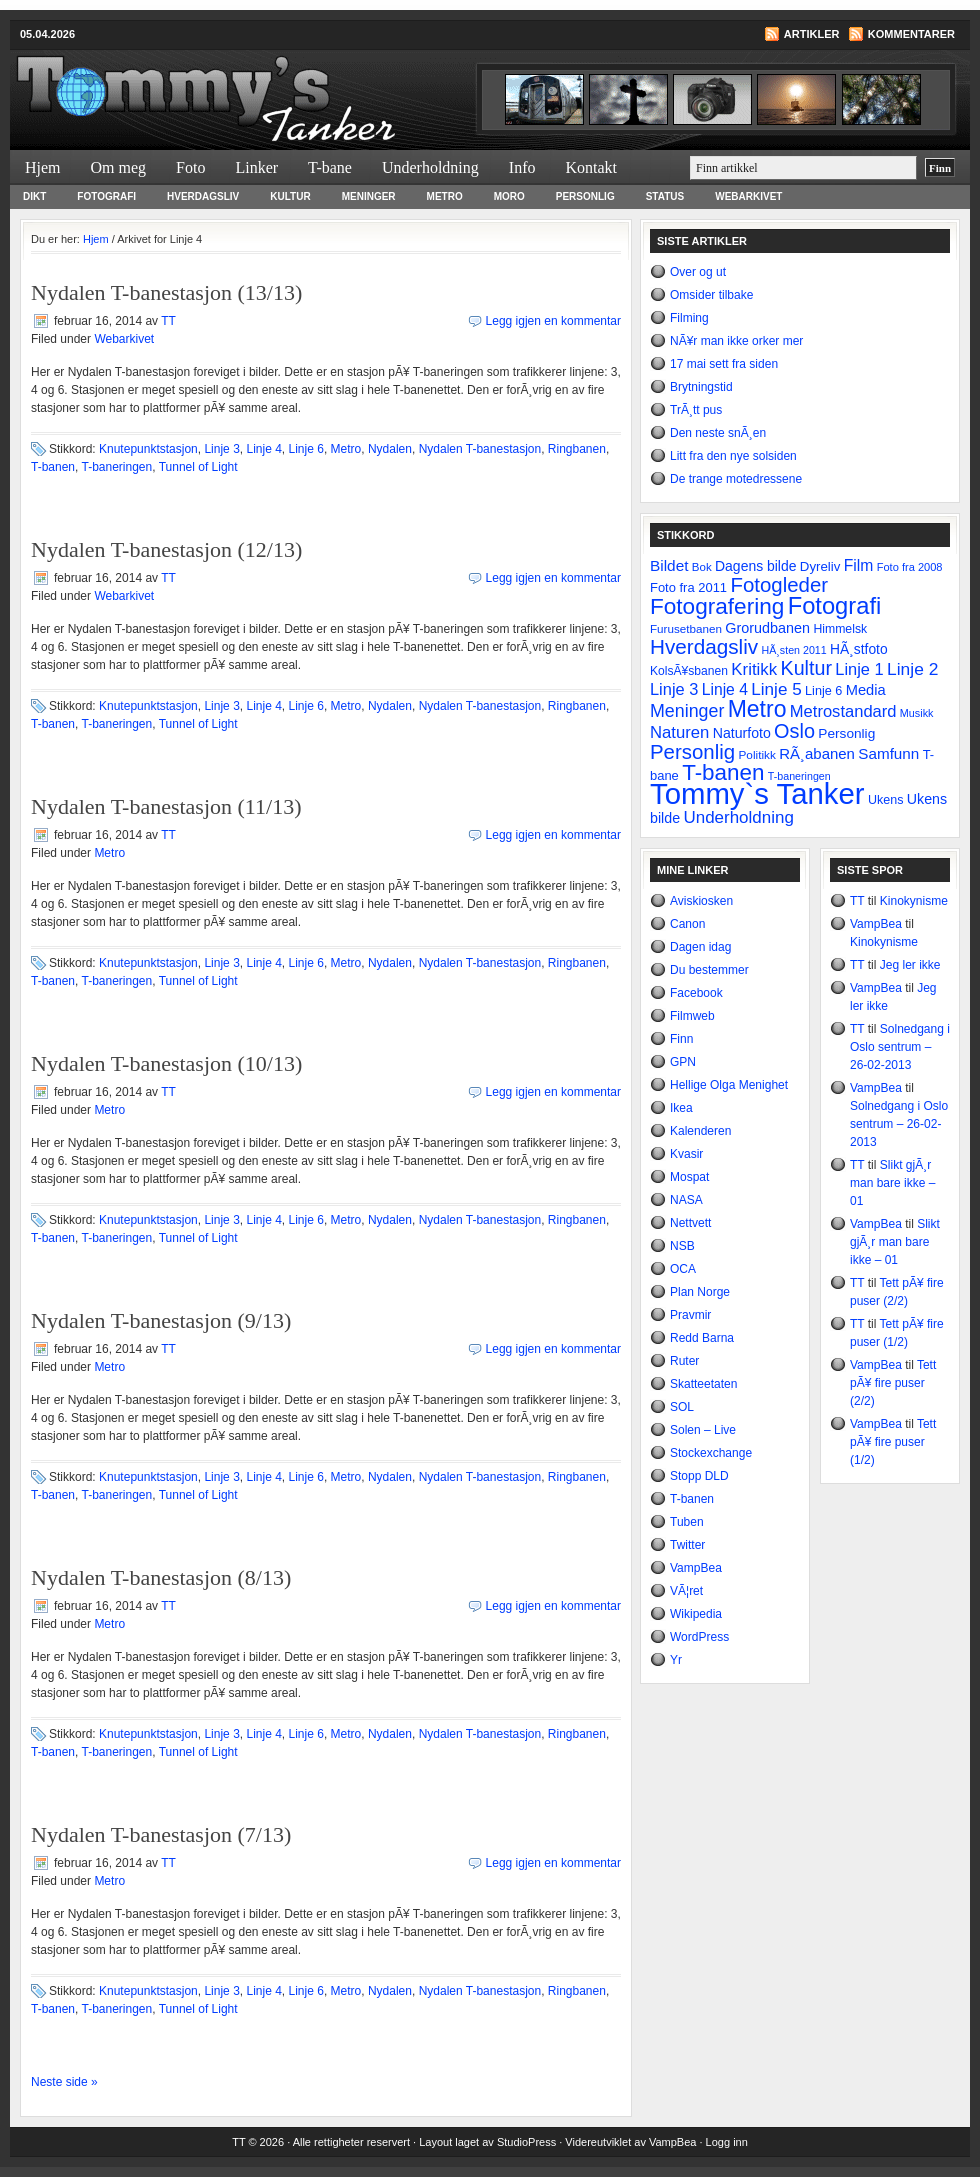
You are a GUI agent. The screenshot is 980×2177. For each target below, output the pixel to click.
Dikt (34, 196)
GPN (683, 1062)
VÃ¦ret (686, 1591)
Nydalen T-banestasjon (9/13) (161, 1320)
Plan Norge (700, 1292)
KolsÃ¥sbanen (689, 671)
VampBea (696, 1568)
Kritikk (754, 669)
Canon (687, 924)
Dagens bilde (755, 566)
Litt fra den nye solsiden (733, 456)
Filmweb (692, 1016)
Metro (445, 196)
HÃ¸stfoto (859, 649)
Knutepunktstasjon (148, 449)
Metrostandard (843, 711)
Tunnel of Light (198, 467)
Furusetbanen (686, 628)
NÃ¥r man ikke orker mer (736, 341)
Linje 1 (859, 669)
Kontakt (591, 167)
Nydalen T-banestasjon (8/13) (161, 1577)
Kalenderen (700, 1131)
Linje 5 (776, 689)
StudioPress (526, 2142)
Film (859, 565)
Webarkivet (748, 196)
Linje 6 (306, 449)
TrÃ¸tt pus (696, 410)
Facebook (696, 993)
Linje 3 (221, 449)
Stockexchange (711, 1453)
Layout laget (450, 2142)
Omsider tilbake (711, 295)
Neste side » (64, 2082)
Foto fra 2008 (910, 567)
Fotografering (717, 606)
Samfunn (888, 753)
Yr (676, 1660)
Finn (681, 1039)
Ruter (684, 1361)
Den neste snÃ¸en (718, 433)
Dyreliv (820, 566)
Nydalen (390, 449)
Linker (256, 167)
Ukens (885, 800)
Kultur (290, 196)
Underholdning (430, 167)
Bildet (669, 565)
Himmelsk (840, 629)
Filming (689, 318)
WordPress (699, 1637)
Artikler (812, 34)
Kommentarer (911, 34)
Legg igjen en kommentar (553, 321)
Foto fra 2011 (688, 587)
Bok (702, 567)
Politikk (756, 755)
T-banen (53, 467)
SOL (682, 1407)
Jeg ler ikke (910, 965)
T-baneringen (117, 467)
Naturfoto (742, 733)
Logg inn (727, 2142)
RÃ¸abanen (817, 753)
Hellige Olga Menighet (729, 1085)
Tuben (687, 1522)
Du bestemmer (709, 970)
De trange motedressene (736, 479)
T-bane (330, 167)
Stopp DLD (699, 1476)
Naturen (679, 732)
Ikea (681, 1108)
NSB (682, 1246)
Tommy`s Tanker (250, 86)
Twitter (687, 1545)
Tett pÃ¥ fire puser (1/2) (893, 1442)
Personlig (585, 196)
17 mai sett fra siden (724, 364)
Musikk (917, 713)
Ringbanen (577, 449)
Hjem (43, 167)
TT (168, 321)
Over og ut (698, 272)
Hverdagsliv (203, 196)
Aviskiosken (701, 901)
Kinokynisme (914, 901)
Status (665, 196)
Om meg (119, 167)
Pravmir (690, 1315)
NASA (686, 1200)
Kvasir (686, 1154)
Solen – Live (703, 1430)
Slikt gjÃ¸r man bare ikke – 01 (892, 1183)
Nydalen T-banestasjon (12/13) (166, 549)
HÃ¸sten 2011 (794, 650)
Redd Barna (702, 1338)
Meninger (369, 196)
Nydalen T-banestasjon (480, 449)
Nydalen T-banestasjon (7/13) (161, 1834)
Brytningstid (701, 387)
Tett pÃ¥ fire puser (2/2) (893, 1383)
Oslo (794, 731)
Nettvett (690, 1223)
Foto (190, 167)
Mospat (689, 1177)
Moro (509, 196)
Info (522, 167)
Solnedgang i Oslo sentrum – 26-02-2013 (900, 1047)
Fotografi (106, 196)
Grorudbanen (767, 628)
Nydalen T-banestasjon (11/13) (166, 806)
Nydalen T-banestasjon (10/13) (166, 1063)
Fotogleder (779, 585)
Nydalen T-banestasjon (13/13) (166, 292)
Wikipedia (696, 1614)
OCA (683, 1269)
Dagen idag (700, 947)
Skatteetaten (703, 1384)
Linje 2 (912, 669)
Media (866, 690)
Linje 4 (263, 449)
